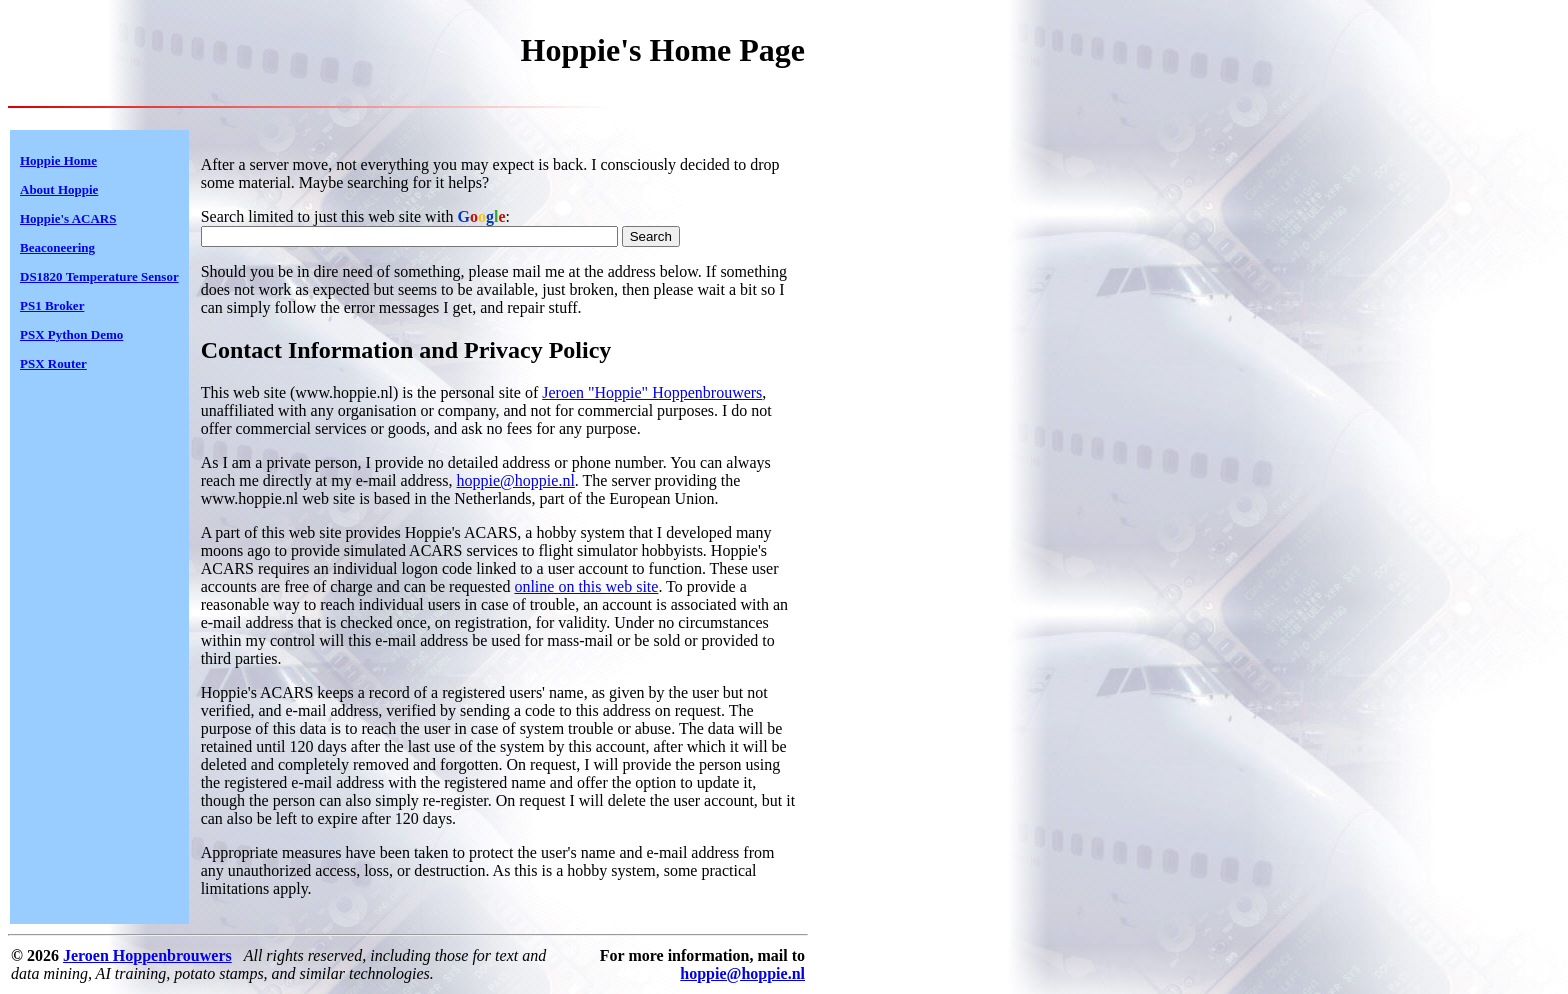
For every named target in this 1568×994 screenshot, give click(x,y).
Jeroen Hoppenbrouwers (147, 955)
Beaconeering (57, 247)
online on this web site (586, 586)
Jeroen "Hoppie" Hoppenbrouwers (652, 392)
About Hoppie (59, 189)
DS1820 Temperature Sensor (99, 276)
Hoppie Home (58, 160)
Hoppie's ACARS (68, 218)
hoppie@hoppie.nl (516, 480)
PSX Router (53, 363)
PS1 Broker (52, 305)
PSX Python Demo (71, 334)
